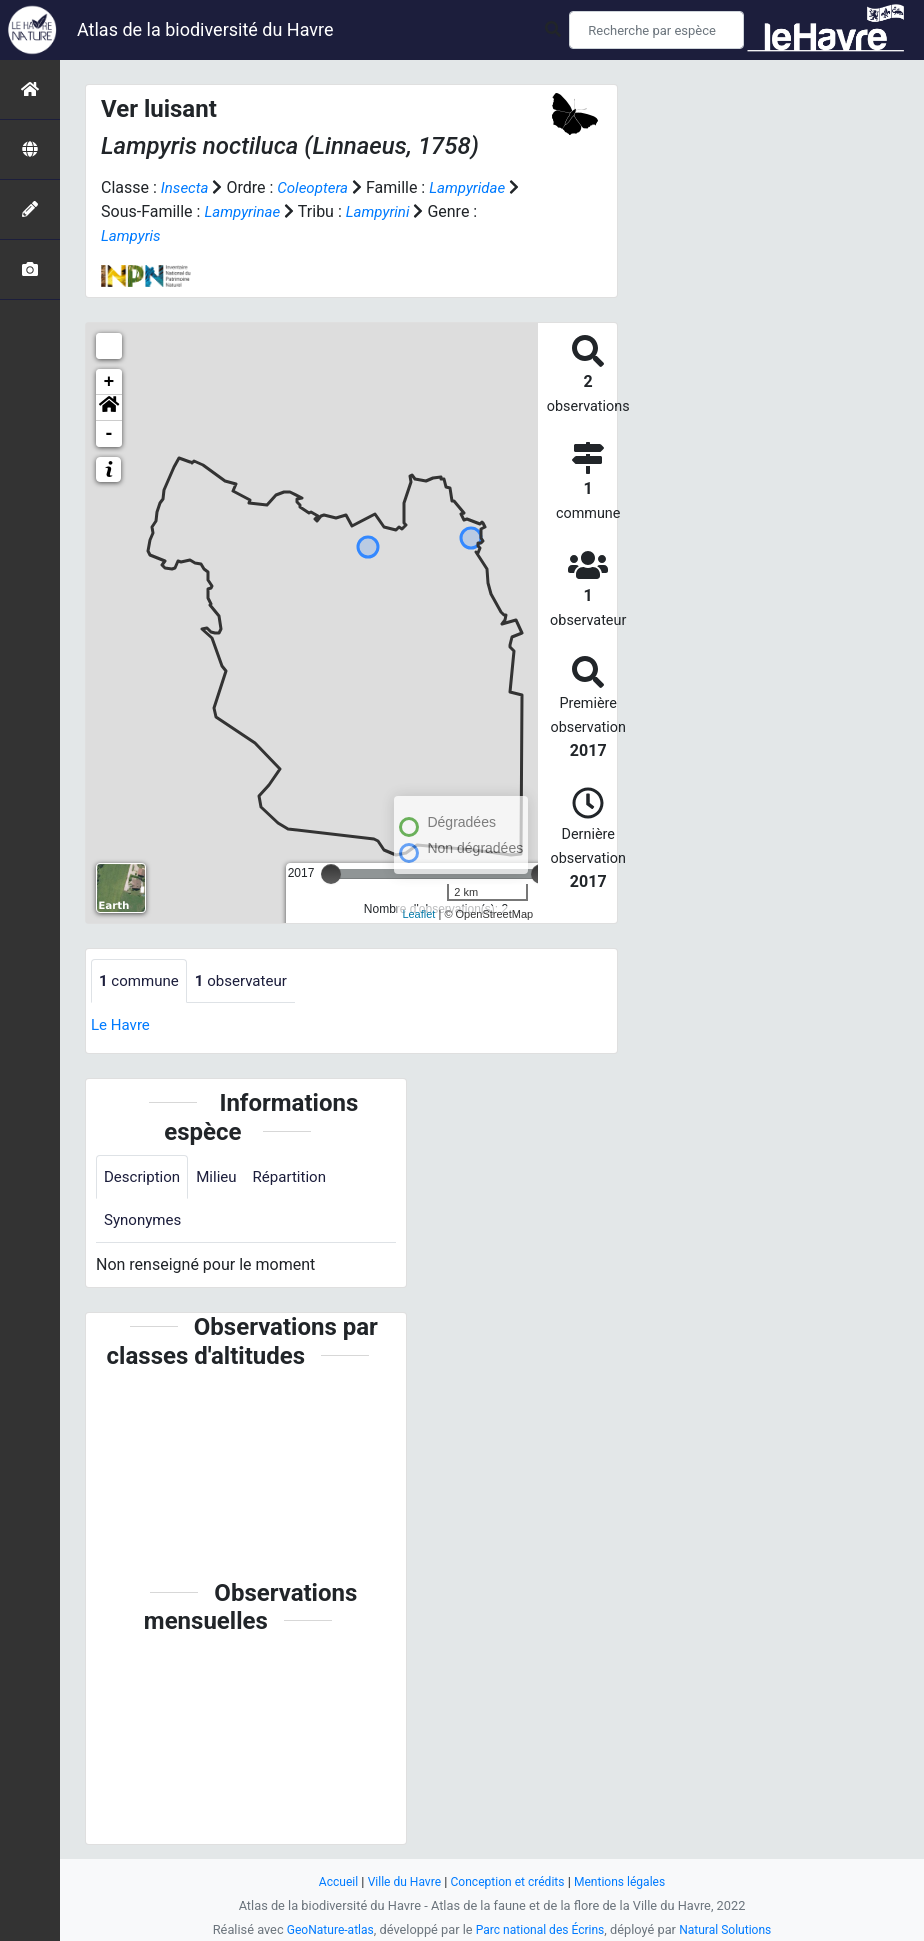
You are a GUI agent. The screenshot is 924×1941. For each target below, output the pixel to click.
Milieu (222, 1178)
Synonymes (145, 1223)
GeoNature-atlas (323, 1929)
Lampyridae (477, 187)
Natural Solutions (732, 1929)
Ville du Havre (399, 1881)
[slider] (331, 874)
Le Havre (122, 1026)
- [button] (109, 434)
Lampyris (132, 235)
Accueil (330, 1881)
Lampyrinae (258, 211)
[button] (109, 408)
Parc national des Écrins (540, 1929)
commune (141, 981)
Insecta (186, 187)
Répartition (299, 1178)
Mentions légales (626, 1881)
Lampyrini (399, 211)
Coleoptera (317, 187)
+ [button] (109, 382)
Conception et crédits (508, 1881)
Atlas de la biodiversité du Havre (205, 29)
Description (144, 1178)
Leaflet (418, 914)
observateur (249, 981)
